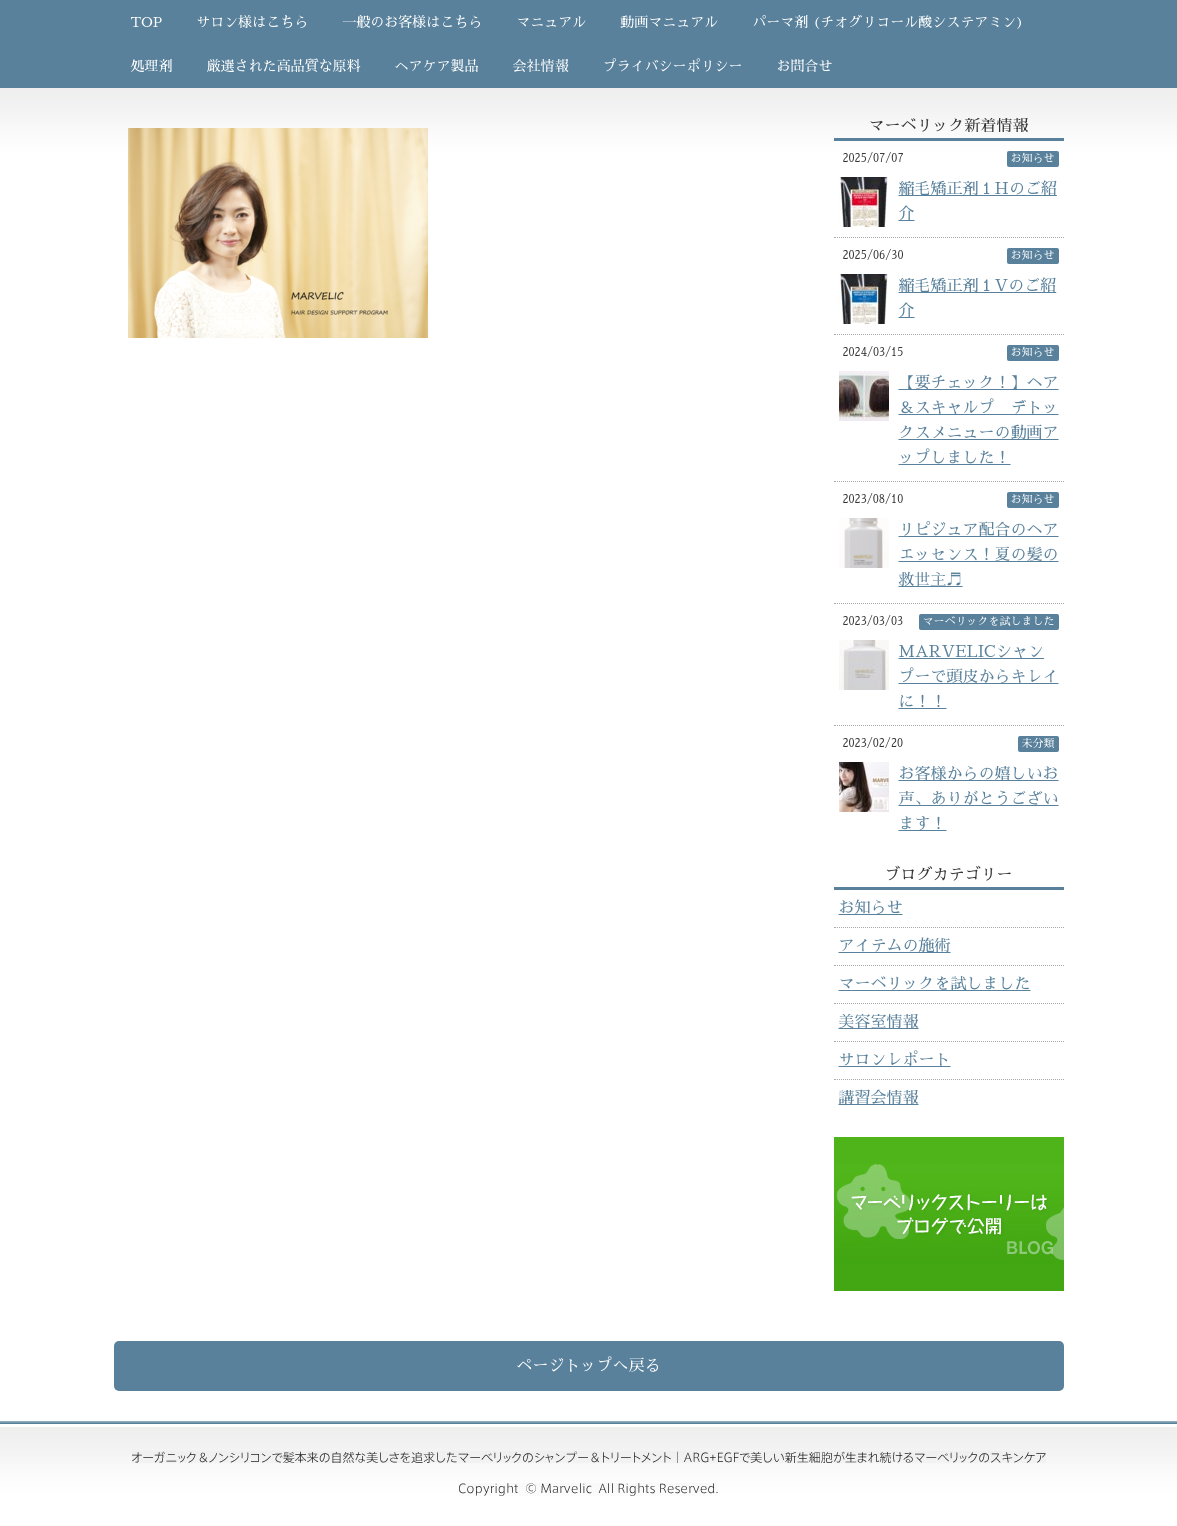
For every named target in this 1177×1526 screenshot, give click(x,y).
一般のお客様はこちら (412, 22)
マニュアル (551, 22)
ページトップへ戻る (588, 1366)
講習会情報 (879, 1098)
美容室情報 (879, 1022)
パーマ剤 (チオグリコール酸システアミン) (887, 22)
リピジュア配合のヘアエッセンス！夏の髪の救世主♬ (979, 555)
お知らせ (871, 908)
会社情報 (541, 66)
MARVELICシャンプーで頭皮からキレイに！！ (979, 677)
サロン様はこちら (252, 22)
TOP (147, 22)
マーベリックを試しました (935, 984)
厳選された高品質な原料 (284, 66)
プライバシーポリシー (673, 66)
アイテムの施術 (895, 946)
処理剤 (152, 66)
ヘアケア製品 (437, 66)
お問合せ (805, 66)
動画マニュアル (669, 22)
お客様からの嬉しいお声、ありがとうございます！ (979, 799)
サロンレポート (895, 1060)
